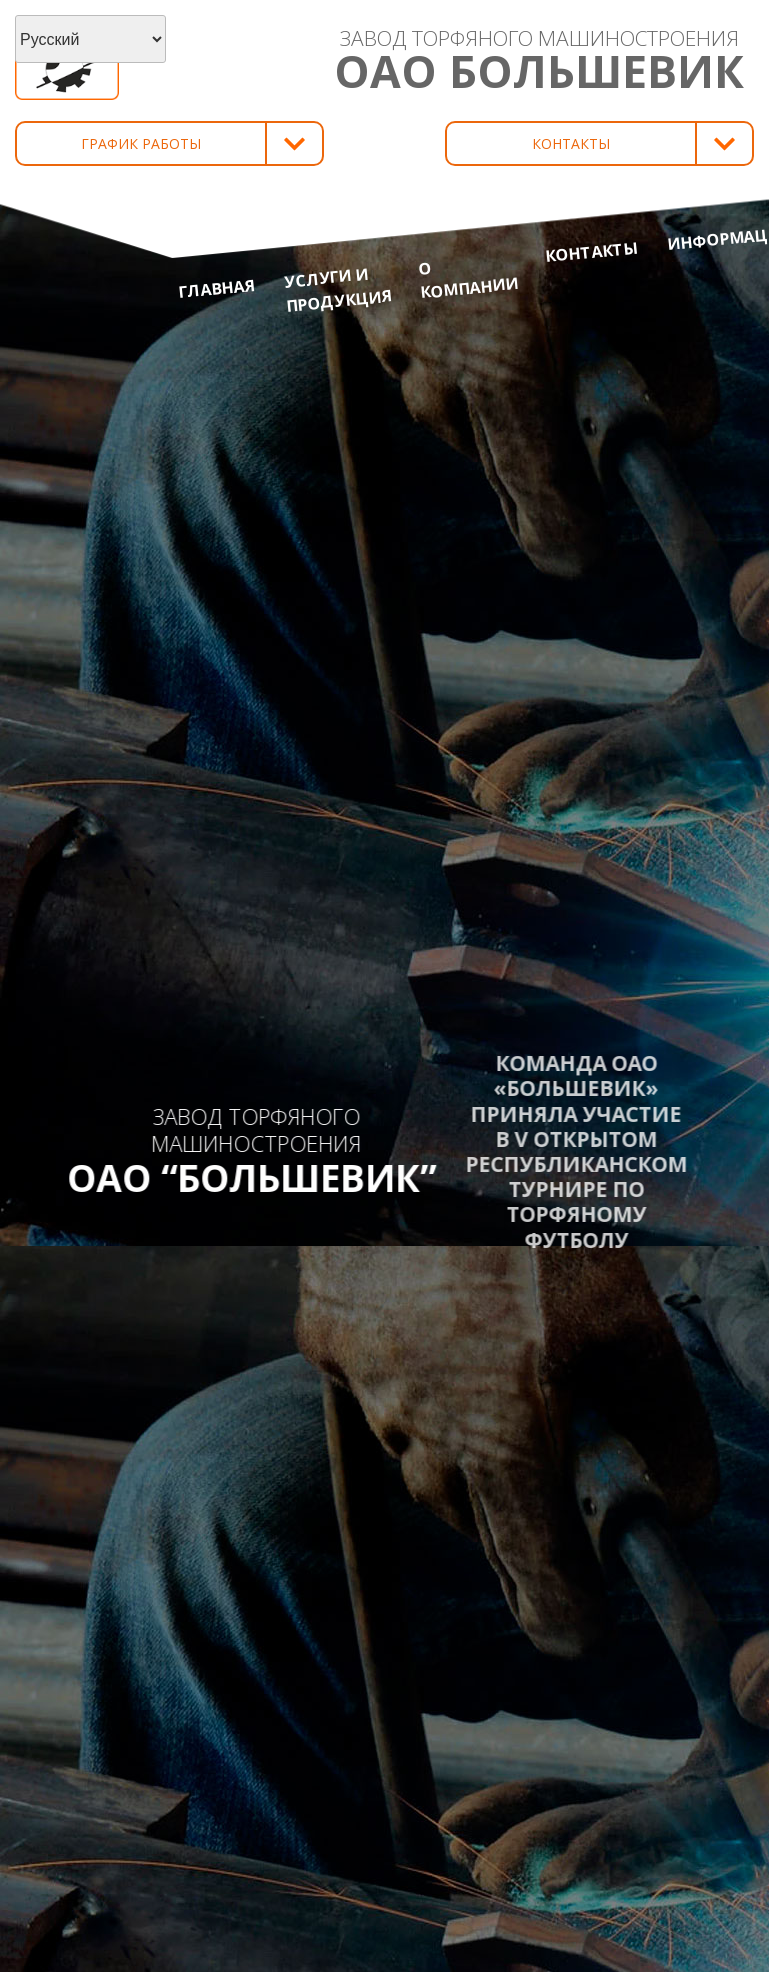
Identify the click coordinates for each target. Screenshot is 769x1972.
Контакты (592, 251)
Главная (217, 288)
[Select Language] (90, 39)
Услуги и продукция (337, 290)
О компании (468, 279)
